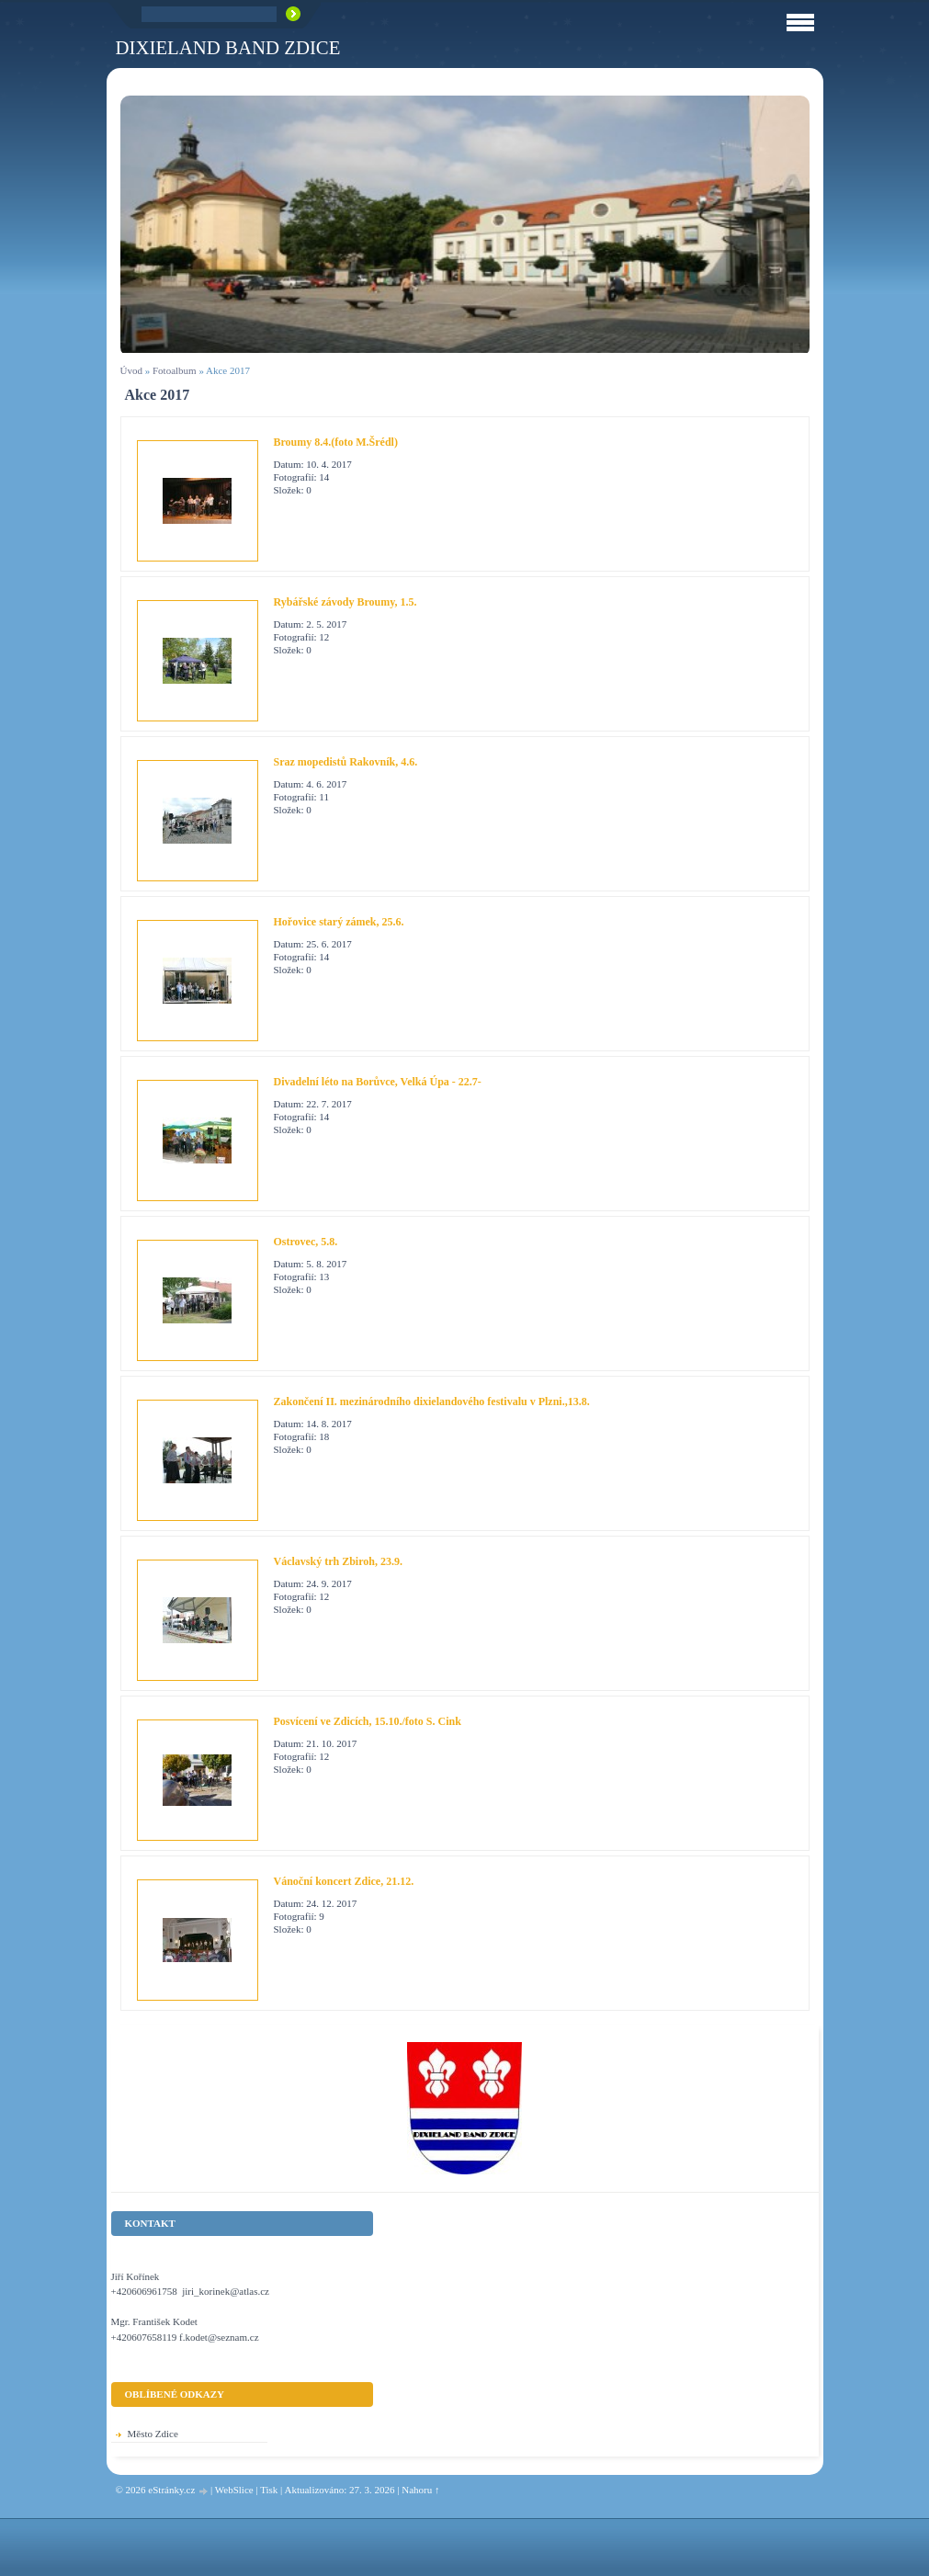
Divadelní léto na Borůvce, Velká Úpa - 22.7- (377, 1081)
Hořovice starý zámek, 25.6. (339, 921)
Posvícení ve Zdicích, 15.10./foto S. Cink (367, 1721)
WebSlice (234, 2489)
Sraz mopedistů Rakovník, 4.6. (346, 761)
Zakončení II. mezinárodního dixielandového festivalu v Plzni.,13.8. (432, 1401)
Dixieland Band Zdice (228, 47)
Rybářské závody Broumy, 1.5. (345, 602)
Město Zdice (153, 2433)
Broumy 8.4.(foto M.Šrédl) (336, 442)
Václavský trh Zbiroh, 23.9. (338, 1561)
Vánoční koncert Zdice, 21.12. (344, 1881)
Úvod (131, 370)
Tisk (269, 2489)
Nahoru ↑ (420, 2489)
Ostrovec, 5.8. (306, 1241)
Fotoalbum (175, 370)
